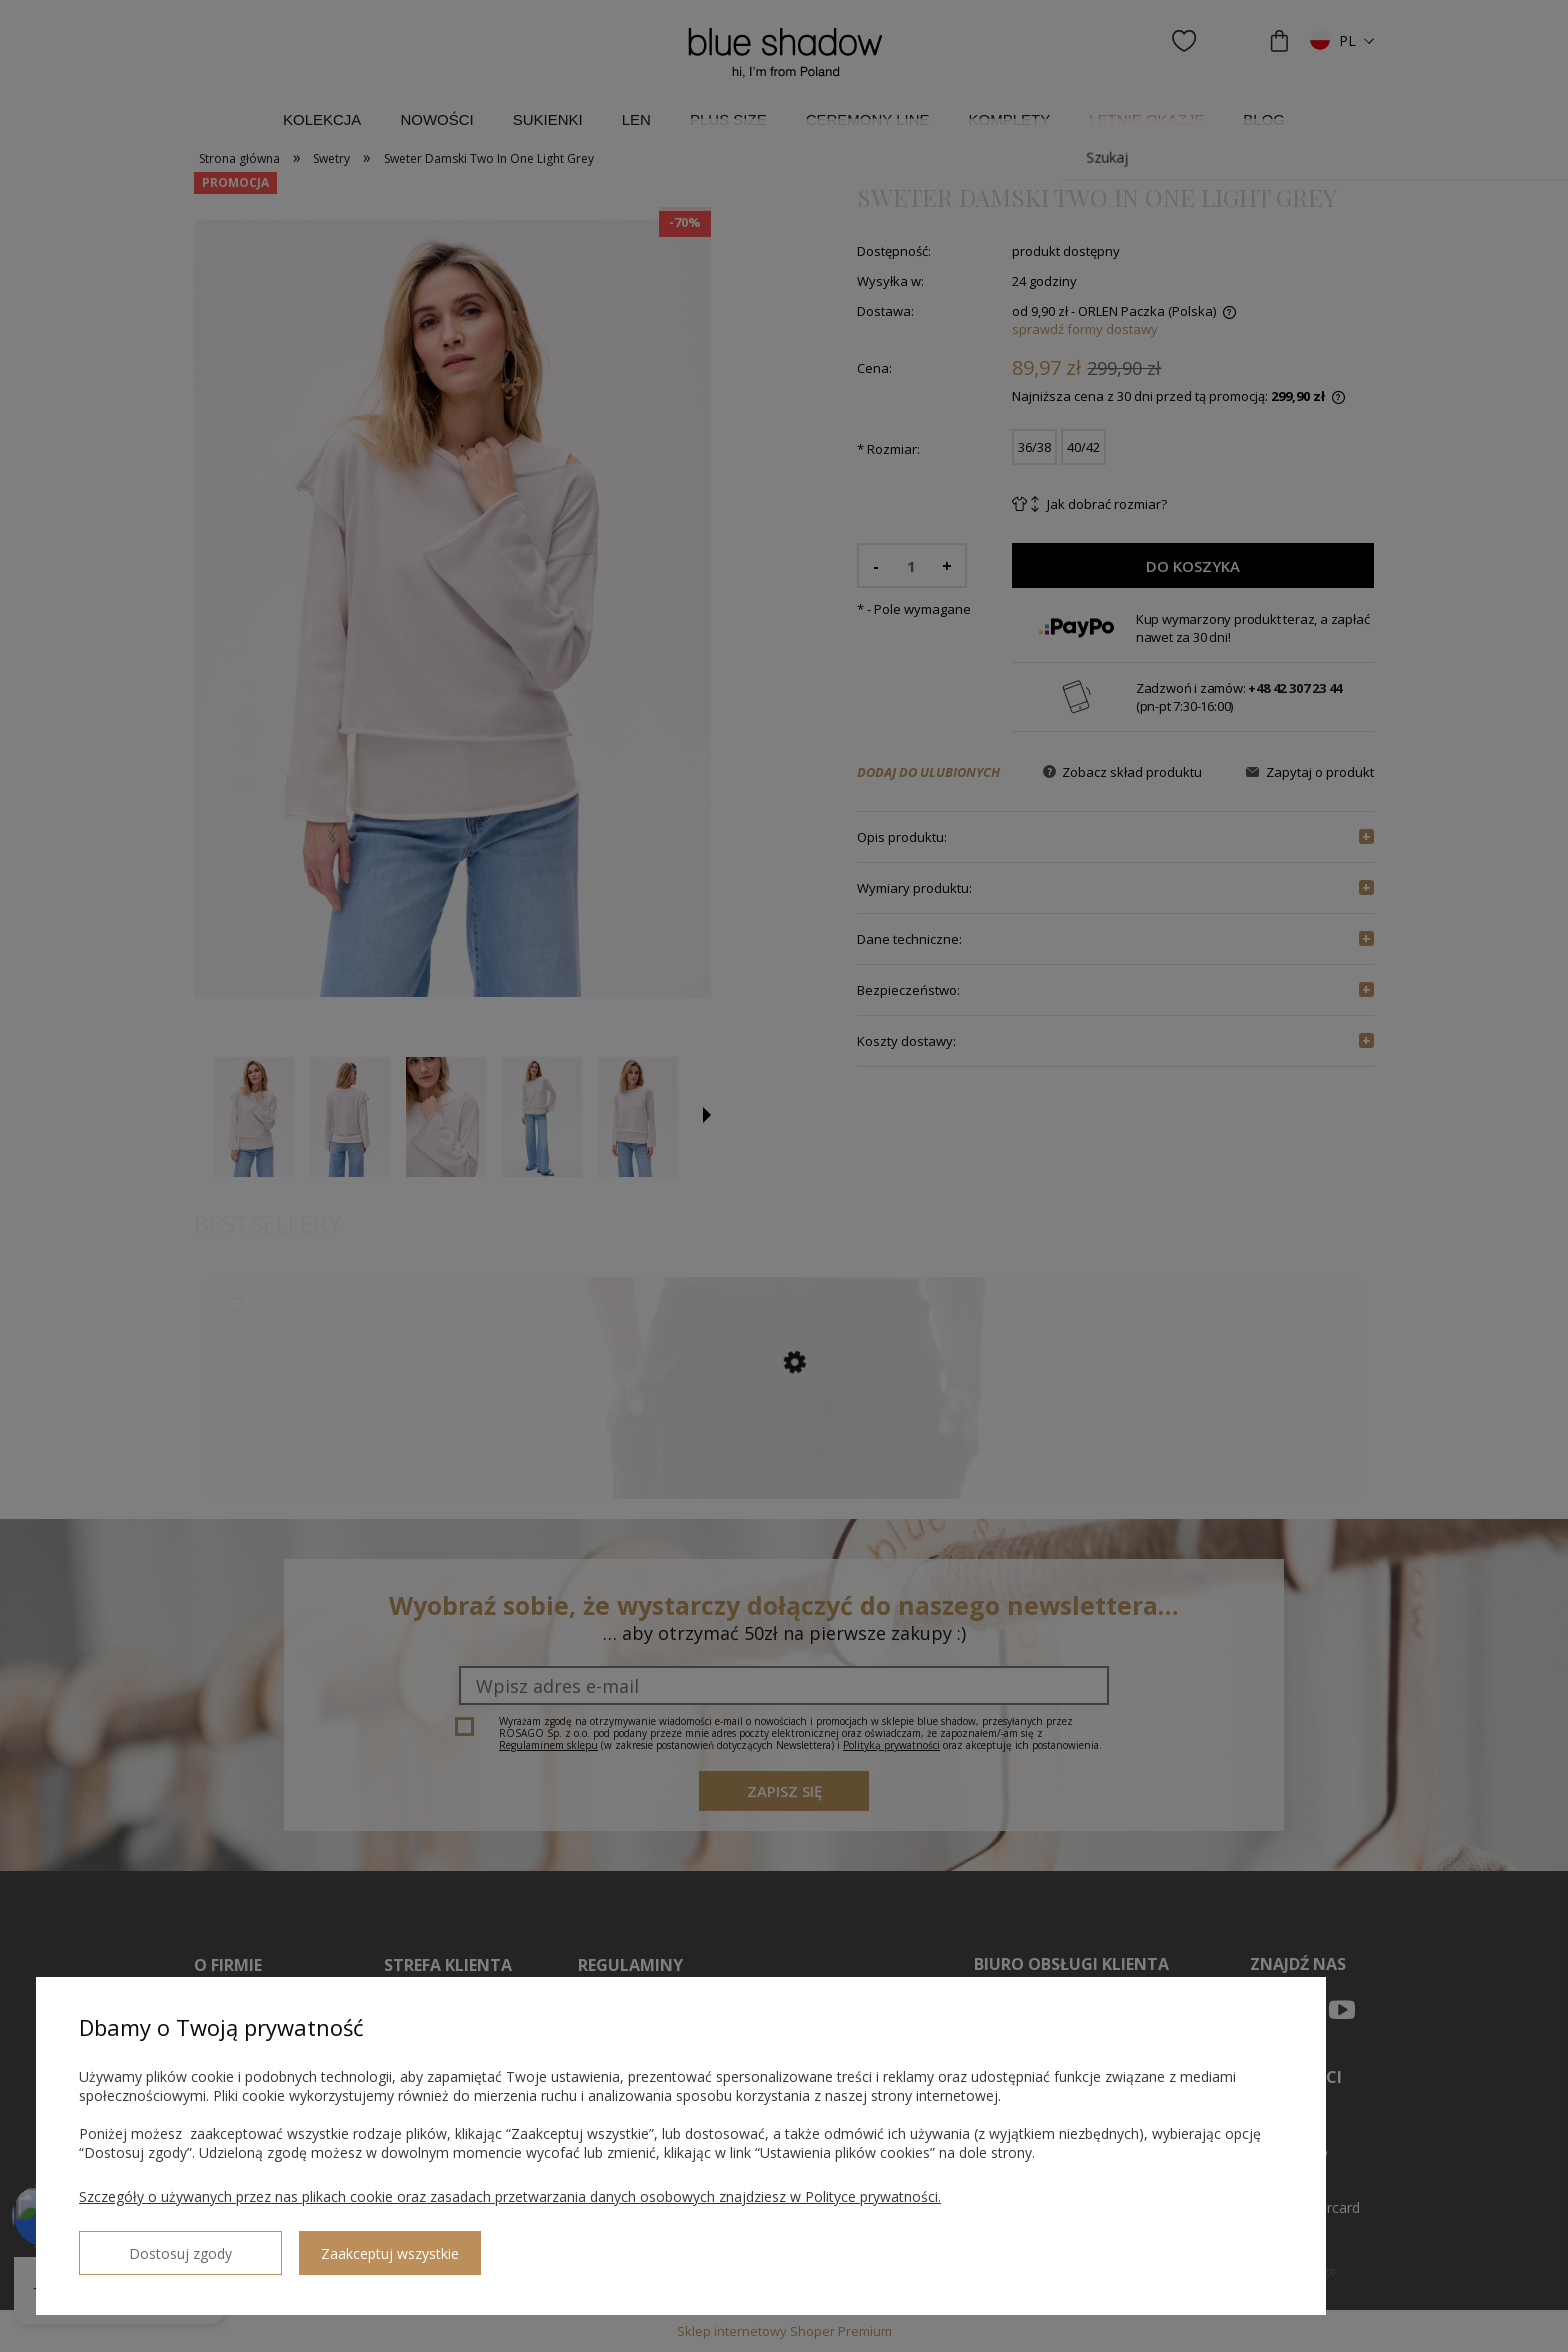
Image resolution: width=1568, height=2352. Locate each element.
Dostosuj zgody (151, 2245)
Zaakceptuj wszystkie (331, 2245)
